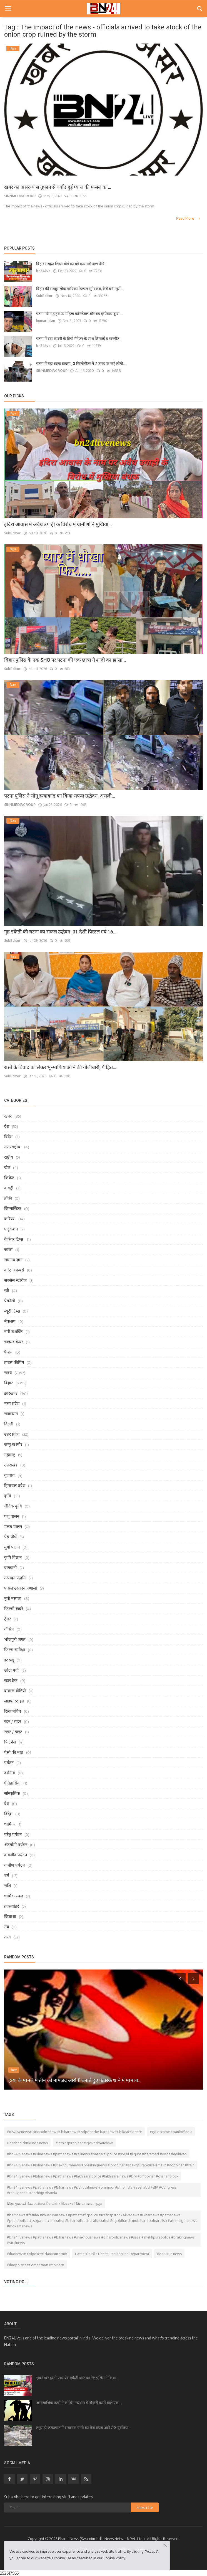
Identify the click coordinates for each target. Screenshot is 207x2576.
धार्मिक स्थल (13, 1895)
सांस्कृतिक (12, 1793)
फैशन (8, 1351)
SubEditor (44, 296)
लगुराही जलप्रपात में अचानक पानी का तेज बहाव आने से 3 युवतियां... (83, 2427)
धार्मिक (9, 1823)
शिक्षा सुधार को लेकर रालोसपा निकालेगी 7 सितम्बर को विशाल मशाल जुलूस (54, 2204)
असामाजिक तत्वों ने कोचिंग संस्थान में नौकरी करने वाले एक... (78, 2402)
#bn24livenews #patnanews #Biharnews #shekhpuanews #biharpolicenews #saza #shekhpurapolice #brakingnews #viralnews (100, 2240)
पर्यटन (9, 1762)
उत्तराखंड (11, 1464)
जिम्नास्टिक (12, 1208)
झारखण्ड (11, 1392)
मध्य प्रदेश (11, 1403)
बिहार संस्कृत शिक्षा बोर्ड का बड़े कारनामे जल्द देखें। (71, 264)
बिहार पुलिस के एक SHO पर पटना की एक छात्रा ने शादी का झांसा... (65, 660)
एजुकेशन (11, 1228)
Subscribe (144, 2507)
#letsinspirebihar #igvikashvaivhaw (84, 2143)
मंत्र (6, 1926)
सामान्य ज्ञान (13, 1259)
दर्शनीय (9, 1772)
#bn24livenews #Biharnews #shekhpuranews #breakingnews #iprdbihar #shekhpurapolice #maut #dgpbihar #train (100, 2165)
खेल (7, 1167)
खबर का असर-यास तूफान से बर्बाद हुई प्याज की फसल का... (57, 187)
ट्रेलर (7, 1618)
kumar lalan (45, 321)
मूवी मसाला (12, 1598)
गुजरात (9, 1475)
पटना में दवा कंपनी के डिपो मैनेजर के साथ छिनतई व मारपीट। (78, 338)
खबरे (8, 1115)
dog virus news (169, 2254)
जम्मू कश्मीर (13, 1444)
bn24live (43, 271)
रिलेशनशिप (12, 1711)
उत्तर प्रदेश (11, 1434)
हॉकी (8, 1198)
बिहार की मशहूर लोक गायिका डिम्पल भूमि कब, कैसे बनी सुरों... (80, 288)
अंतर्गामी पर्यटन (15, 1844)
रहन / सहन (12, 1721)
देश (6, 1126)
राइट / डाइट (13, 1731)
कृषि (7, 1495)
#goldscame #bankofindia (171, 2132)
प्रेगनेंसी (9, 1300)
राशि (7, 1885)
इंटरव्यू (9, 1659)
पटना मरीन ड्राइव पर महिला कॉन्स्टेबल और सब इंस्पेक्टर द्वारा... (79, 313)
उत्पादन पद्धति (15, 1577)
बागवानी (10, 1567)
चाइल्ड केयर (13, 1341)
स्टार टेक (11, 1680)
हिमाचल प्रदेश (14, 1485)
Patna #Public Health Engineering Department (112, 2254)
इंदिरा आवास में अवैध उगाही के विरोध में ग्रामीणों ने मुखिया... (58, 524)
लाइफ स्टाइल (14, 1700)
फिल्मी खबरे (13, 1608)
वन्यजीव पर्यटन (15, 1854)
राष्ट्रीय (8, 1156)
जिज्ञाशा (10, 1916)
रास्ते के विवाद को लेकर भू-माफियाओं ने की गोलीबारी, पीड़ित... (60, 1067)
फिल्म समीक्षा (14, 1649)
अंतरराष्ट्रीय (12, 1146)
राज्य (8, 1372)
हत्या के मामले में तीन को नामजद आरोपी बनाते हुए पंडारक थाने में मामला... (74, 2080)
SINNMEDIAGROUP (20, 196)
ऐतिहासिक (12, 1782)
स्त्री (6, 1290)
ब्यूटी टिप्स (12, 1310)
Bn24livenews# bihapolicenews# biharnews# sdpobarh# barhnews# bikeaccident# (74, 2132)
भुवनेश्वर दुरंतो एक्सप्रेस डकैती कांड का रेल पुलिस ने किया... (77, 2377)
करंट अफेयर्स (14, 1269)
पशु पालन (11, 1516)
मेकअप (10, 1321)
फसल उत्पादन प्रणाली (20, 1587)
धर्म (6, 1875)
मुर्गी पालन (12, 1546)
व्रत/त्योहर (11, 1906)
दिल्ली (8, 1423)
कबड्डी (8, 1187)
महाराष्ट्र (9, 1454)
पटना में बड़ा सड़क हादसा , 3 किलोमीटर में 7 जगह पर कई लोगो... (81, 363)
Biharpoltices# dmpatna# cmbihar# (35, 2265)
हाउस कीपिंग (14, 1362)
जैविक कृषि (13, 1505)
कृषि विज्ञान (13, 1557)
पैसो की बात (13, 1752)
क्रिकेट (9, 1177)
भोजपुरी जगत (15, 1639)
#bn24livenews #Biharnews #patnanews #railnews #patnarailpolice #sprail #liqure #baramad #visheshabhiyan (97, 2154)
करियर (10, 1218)
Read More (188, 218)
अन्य (7, 1936)
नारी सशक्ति (13, 1331)
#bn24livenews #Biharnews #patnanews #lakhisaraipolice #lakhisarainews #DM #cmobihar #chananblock (92, 2176)
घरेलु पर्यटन (13, 1834)
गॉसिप (9, 1628)
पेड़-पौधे (10, 1536)
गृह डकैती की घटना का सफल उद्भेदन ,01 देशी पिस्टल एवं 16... (60, 932)
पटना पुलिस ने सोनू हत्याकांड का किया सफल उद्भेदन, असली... (59, 796)
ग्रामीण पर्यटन (14, 1864)
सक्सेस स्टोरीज (15, 1280)
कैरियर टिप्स (14, 1239)
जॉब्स (8, 1249)
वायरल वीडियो (15, 1690)
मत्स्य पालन (13, 1526)
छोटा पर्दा (11, 1670)
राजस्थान (11, 1413)
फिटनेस (10, 1741)
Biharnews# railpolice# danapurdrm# (37, 2254)
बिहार (8, 1382)
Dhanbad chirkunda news (27, 2143)
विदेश (8, 1136)
